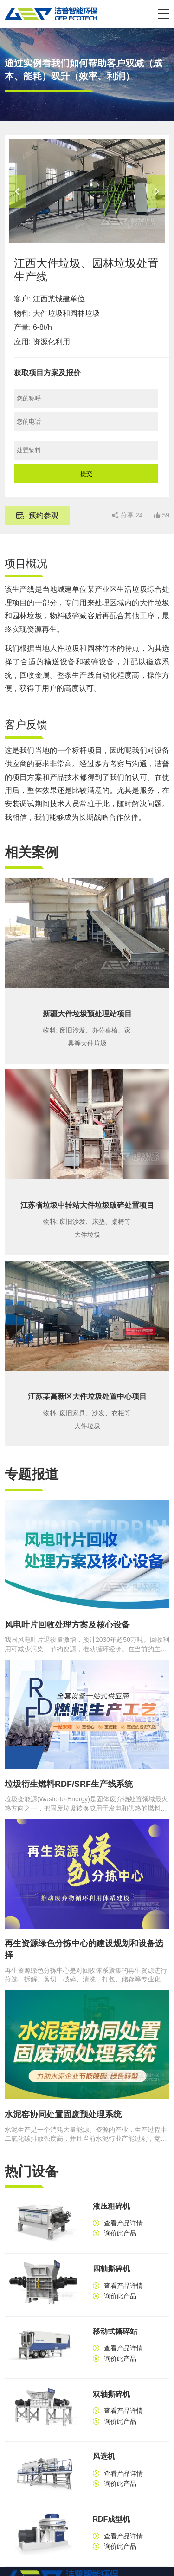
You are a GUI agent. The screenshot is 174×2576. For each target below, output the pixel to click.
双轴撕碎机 (111, 2394)
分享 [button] (131, 515)
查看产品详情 (123, 2223)
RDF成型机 (111, 2519)
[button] (163, 14)
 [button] (17, 191)
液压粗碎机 (111, 2206)
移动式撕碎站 (115, 2331)
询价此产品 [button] (120, 2233)
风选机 (104, 2456)
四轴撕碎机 (111, 2269)
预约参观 (43, 515)
